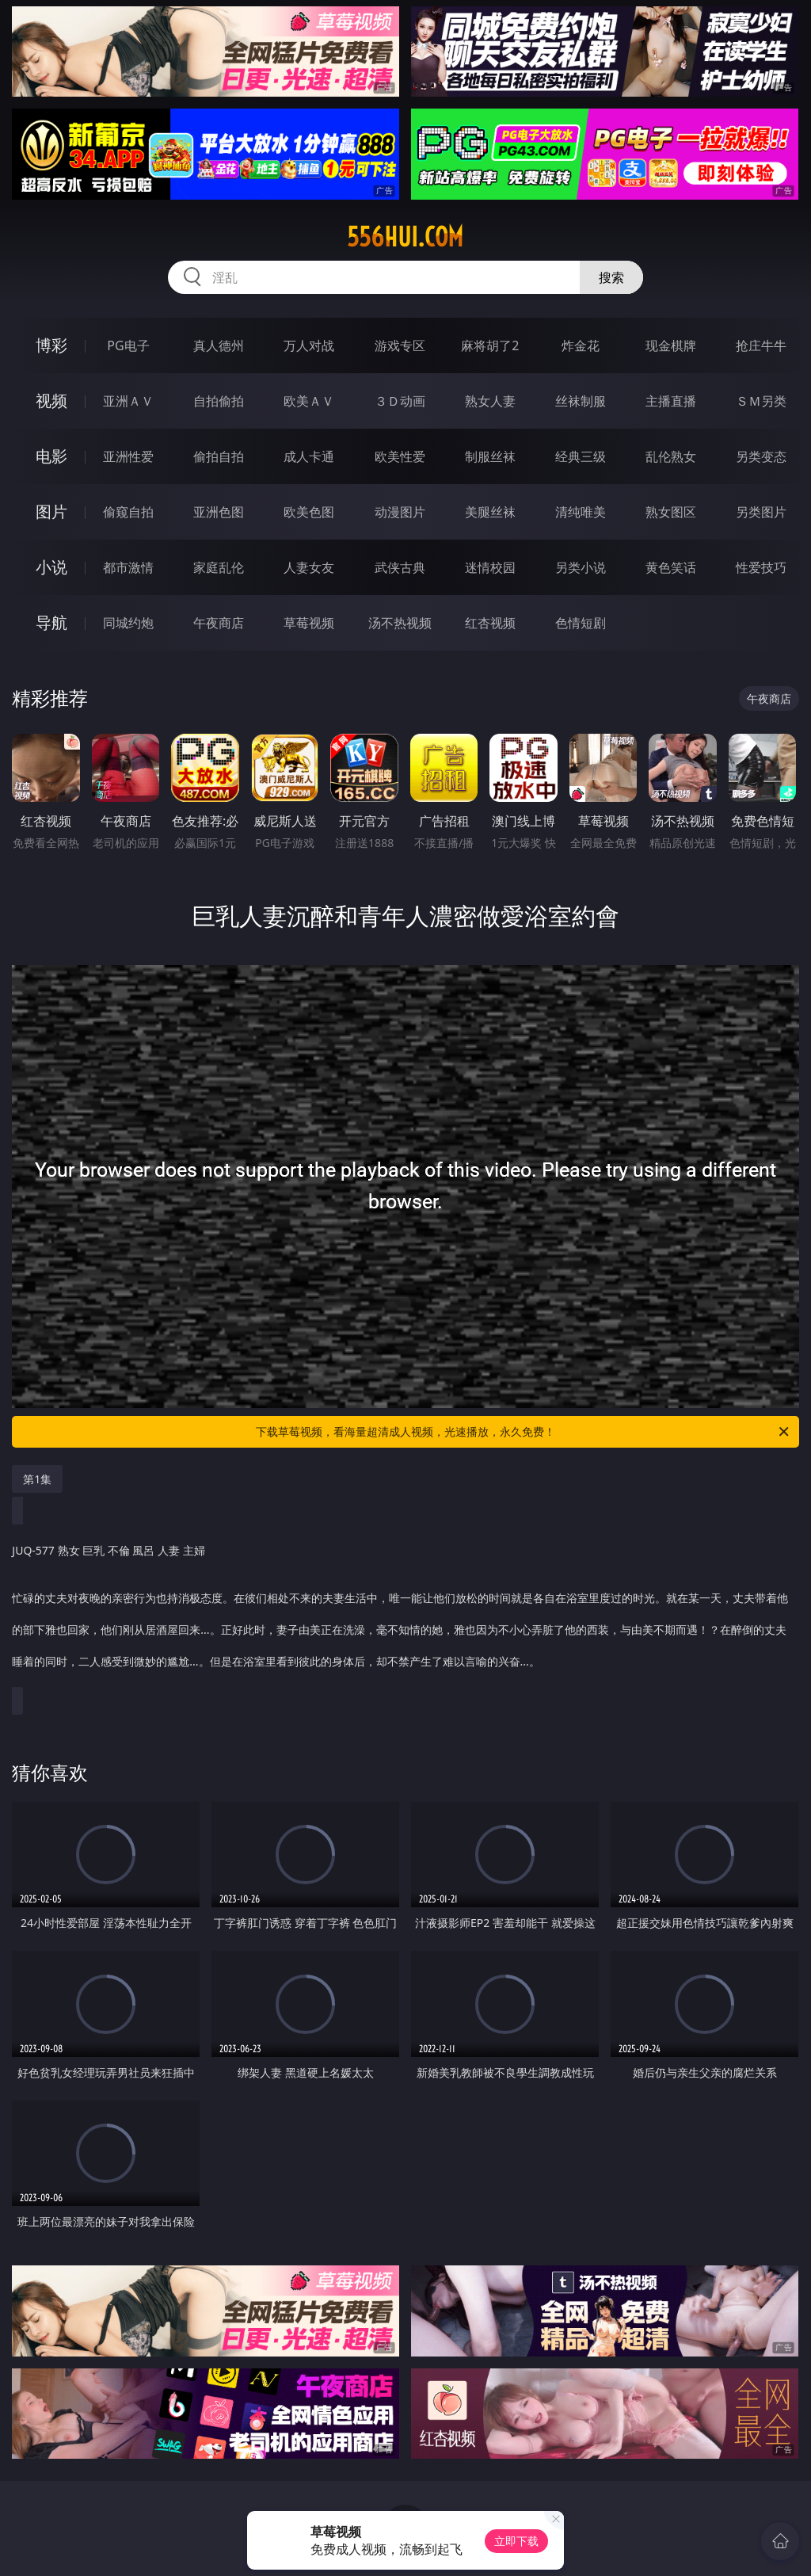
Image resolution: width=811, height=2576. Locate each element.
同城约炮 (128, 623)
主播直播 (670, 401)
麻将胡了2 (490, 345)
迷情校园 (490, 567)
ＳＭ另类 (761, 401)
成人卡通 (309, 456)
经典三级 (580, 456)
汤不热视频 (400, 623)
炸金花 (581, 345)
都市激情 (128, 567)
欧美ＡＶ (309, 401)
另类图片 (761, 512)
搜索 (611, 277)
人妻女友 (309, 567)
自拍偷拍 (218, 401)
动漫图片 (400, 512)
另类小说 (580, 567)
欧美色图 (309, 512)
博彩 (51, 345)
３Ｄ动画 (400, 401)
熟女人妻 (490, 401)
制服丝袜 (490, 456)
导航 (51, 622)
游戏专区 (400, 345)
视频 (51, 400)
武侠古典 (400, 567)
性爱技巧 (761, 567)
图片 (51, 511)
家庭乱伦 (218, 567)
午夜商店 (218, 623)
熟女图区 (670, 512)
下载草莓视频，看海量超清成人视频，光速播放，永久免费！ (523, 1431)
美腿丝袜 (490, 512)
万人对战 (309, 345)
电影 (51, 456)
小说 (51, 567)
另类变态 (761, 456)
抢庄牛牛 (761, 345)
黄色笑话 (670, 567)
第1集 (37, 1478)
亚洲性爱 (128, 456)
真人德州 (218, 345)
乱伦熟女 (670, 456)
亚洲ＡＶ (128, 401)
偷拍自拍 (218, 456)
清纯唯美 (580, 512)
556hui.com (405, 237)
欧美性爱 (400, 456)
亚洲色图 (218, 512)
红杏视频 (490, 623)
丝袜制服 (580, 401)
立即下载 (516, 2540)
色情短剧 (580, 623)
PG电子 (128, 345)
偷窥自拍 (128, 512)
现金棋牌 (670, 345)
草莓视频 (309, 623)
